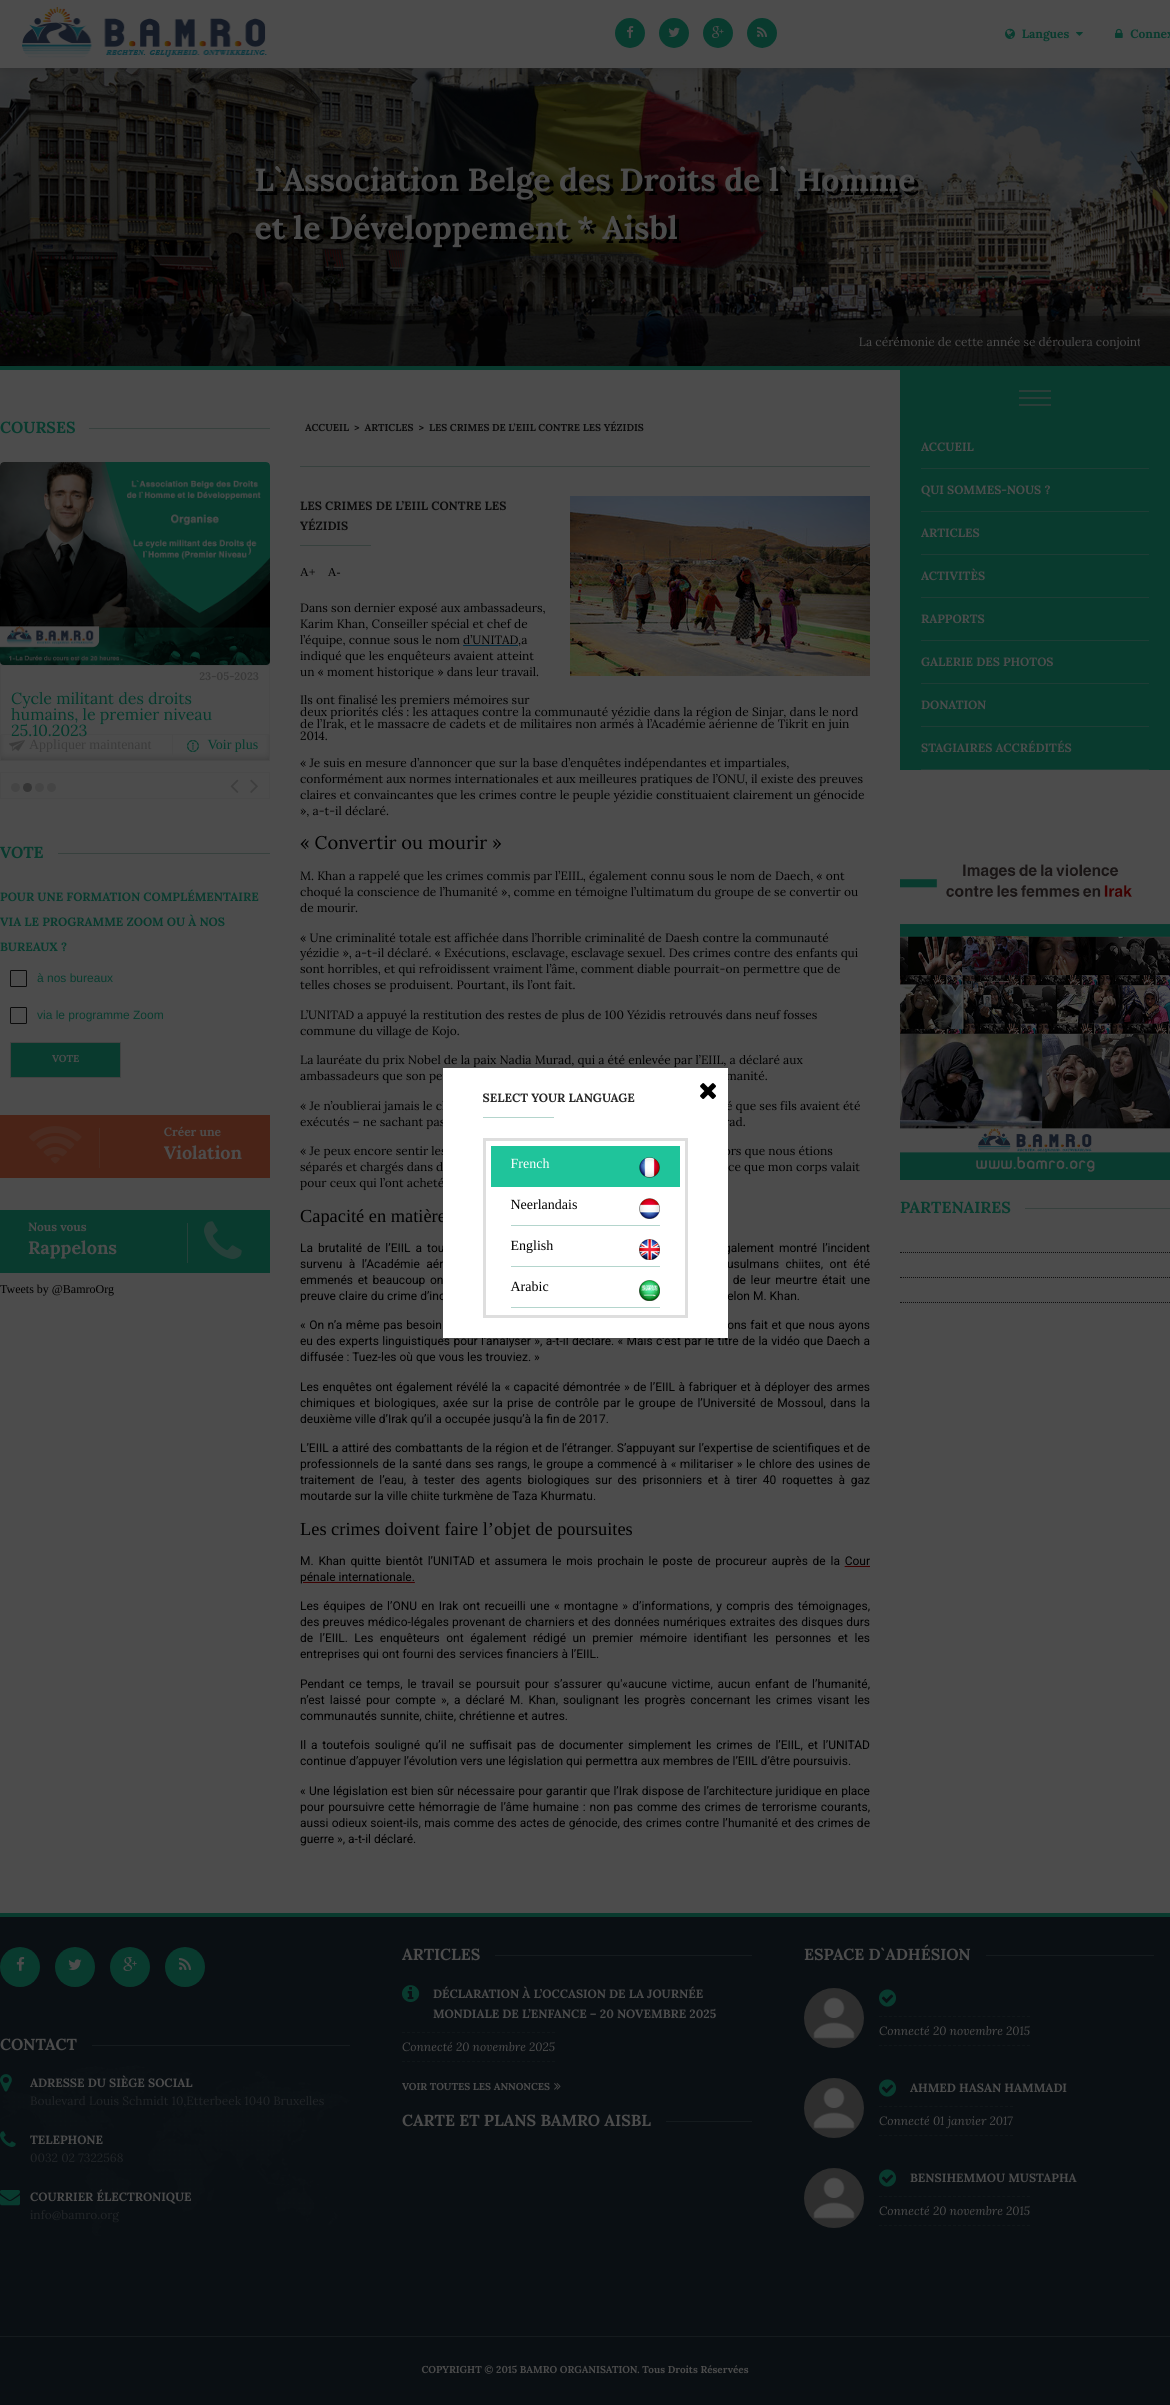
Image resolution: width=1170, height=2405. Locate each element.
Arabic (585, 1290)
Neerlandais (585, 1208)
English (585, 1249)
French (585, 1167)
